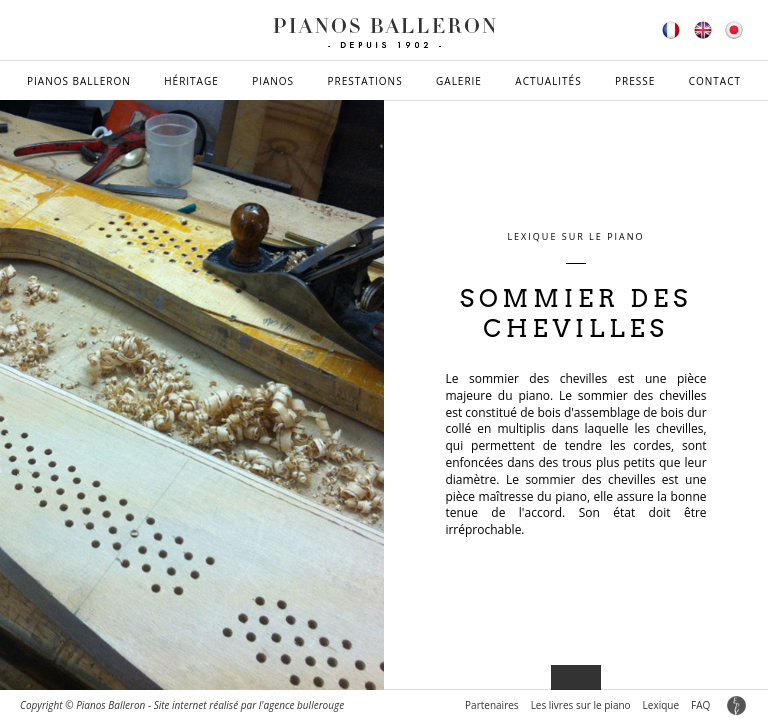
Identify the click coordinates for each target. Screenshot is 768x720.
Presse (635, 81)
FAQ (700, 705)
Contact (715, 81)
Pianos (273, 81)
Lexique (661, 705)
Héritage (191, 81)
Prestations (364, 81)
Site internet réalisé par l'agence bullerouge (249, 705)
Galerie (459, 81)
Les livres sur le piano (581, 705)
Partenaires (492, 705)
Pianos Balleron (79, 81)
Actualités (548, 81)
